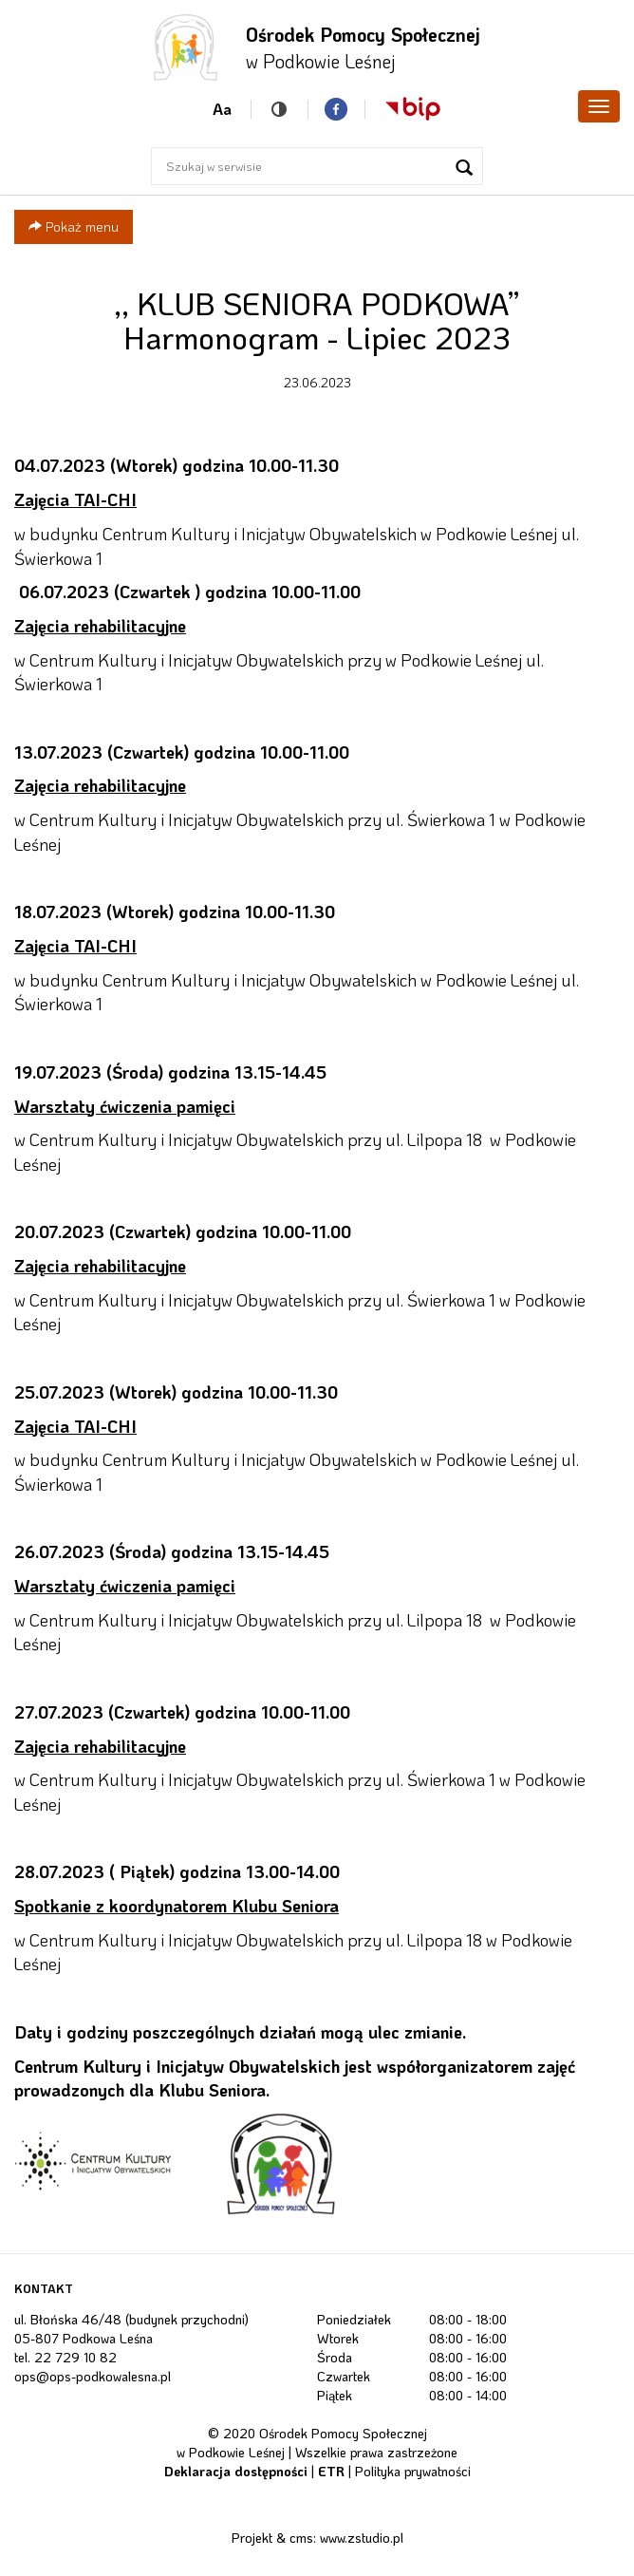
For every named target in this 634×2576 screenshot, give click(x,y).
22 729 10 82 (75, 2357)
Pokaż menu (73, 226)
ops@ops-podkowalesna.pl (92, 2376)
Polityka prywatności (413, 2471)
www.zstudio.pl (361, 2538)
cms (301, 2538)
